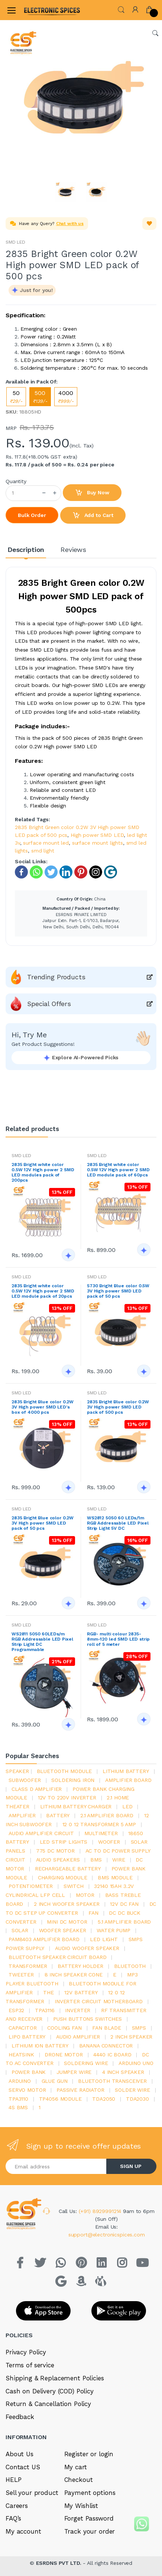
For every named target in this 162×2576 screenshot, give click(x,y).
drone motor (63, 2055)
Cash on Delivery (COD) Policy (50, 2391)
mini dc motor (67, 1922)
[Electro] (42, 10)
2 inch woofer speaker (67, 1904)
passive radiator (80, 2090)
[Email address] (56, 2166)
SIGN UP (131, 2166)
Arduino (20, 2081)
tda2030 (137, 2099)
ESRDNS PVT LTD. (59, 2563)
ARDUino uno (136, 2063)
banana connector (106, 2046)
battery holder (80, 1966)
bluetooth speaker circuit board (58, 1957)
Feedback (20, 2417)
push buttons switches (87, 2019)
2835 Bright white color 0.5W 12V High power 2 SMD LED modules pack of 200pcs (43, 1172)
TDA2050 (103, 2099)
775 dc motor (55, 1851)
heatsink (21, 2055)
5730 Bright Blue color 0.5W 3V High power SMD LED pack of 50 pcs (118, 1291)
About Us (19, 2454)
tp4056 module (60, 2099)
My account (23, 2531)
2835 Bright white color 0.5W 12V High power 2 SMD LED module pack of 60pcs (118, 1170)
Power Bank (29, 2072)
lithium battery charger (76, 1806)
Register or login (89, 2454)
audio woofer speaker (87, 1948)
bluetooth (130, 1966)
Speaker (17, 1771)
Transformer (28, 1966)
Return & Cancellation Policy (48, 2404)
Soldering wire (86, 2063)
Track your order (89, 2531)
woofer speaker (62, 1930)
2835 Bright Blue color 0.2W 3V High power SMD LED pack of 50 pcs (43, 1523)
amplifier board (128, 1780)
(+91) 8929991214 (101, 2211)
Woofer (109, 1842)
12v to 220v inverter (67, 1798)
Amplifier (22, 1815)
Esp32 (16, 2010)
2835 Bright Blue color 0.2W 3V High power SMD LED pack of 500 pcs (118, 1407)
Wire (118, 1860)
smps (139, 2028)
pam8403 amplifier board (44, 1939)
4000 (66, 396)
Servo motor (27, 2090)
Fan (93, 1913)
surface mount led (46, 843)
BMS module (115, 1877)
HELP (13, 2479)
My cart (75, 2467)
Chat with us (70, 223)
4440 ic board (112, 2055)
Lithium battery (126, 1771)
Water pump (113, 1930)
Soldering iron (72, 1780)
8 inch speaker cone (74, 1975)
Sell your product (32, 2492)
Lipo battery (27, 2037)
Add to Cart (92, 515)
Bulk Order (32, 515)
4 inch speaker (123, 2072)
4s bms (18, 2107)
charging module (62, 1877)
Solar (20, 1930)
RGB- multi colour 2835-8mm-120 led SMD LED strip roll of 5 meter (118, 1639)
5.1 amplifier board (124, 1922)
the (48, 1992)
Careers (17, 2505)
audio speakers (58, 1860)
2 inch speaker (131, 2037)
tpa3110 (18, 2099)
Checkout (78, 2479)
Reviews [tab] (73, 549)
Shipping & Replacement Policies (55, 2378)
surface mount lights (97, 843)
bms (96, 1860)
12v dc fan (124, 1904)
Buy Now (92, 493)
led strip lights (64, 1842)
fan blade (106, 2028)
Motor (85, 1895)
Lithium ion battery (40, 2046)
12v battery (80, 1992)
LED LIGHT (104, 1939)
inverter (77, 2010)
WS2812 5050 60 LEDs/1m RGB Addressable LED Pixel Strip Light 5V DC (117, 1523)
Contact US (23, 2467)
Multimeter (101, 1833)
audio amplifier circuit (41, 1833)
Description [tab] (25, 549)
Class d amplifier (37, 1789)
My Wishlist (81, 2505)
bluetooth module (64, 1771)
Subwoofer (25, 1780)
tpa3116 (45, 2010)
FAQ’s (13, 2518)
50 (16, 396)
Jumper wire (73, 2072)
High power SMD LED (97, 835)
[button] (121, 9)
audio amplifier (78, 2037)
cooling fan (64, 2028)
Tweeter (21, 1975)
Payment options (90, 2492)
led (127, 1806)
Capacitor (23, 2028)
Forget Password (89, 2518)
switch (74, 1886)
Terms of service (30, 2365)
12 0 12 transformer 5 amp (99, 1824)
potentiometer (31, 1886)
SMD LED (15, 242)
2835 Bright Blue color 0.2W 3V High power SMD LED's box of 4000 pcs (43, 1407)
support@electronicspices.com (106, 2235)
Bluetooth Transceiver (112, 2081)
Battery (57, 1815)
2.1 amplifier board (106, 1815)
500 (40, 396)
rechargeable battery (68, 1869)
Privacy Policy (26, 2352)
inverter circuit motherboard (99, 2001)
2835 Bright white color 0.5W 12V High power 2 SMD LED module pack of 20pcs (43, 1291)
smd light (42, 851)
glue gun (55, 2081)
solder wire (132, 2090)
